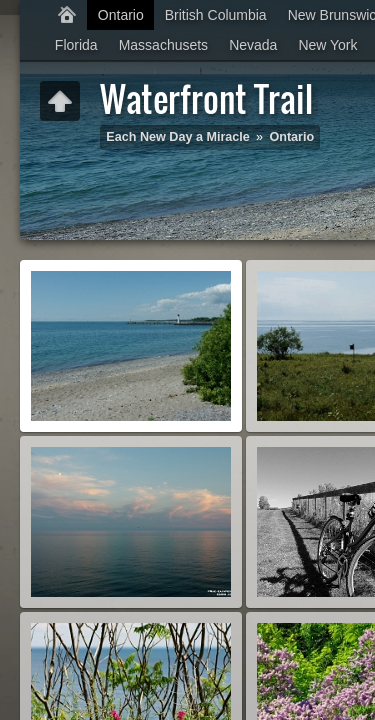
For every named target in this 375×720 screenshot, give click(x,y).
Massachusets (163, 45)
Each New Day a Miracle (178, 137)
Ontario (121, 15)
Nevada (253, 45)
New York (327, 45)
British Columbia (216, 15)
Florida (76, 45)
